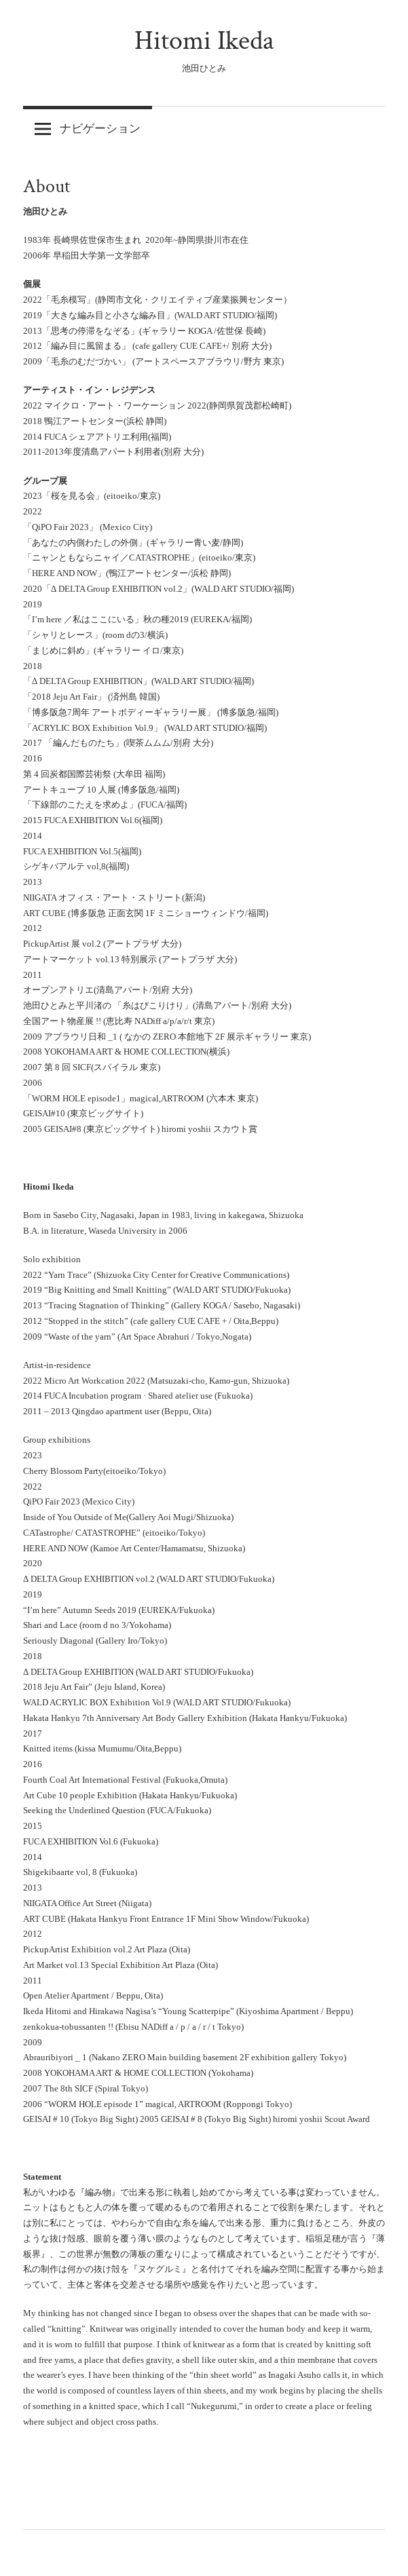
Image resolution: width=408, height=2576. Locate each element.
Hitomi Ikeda (204, 40)
